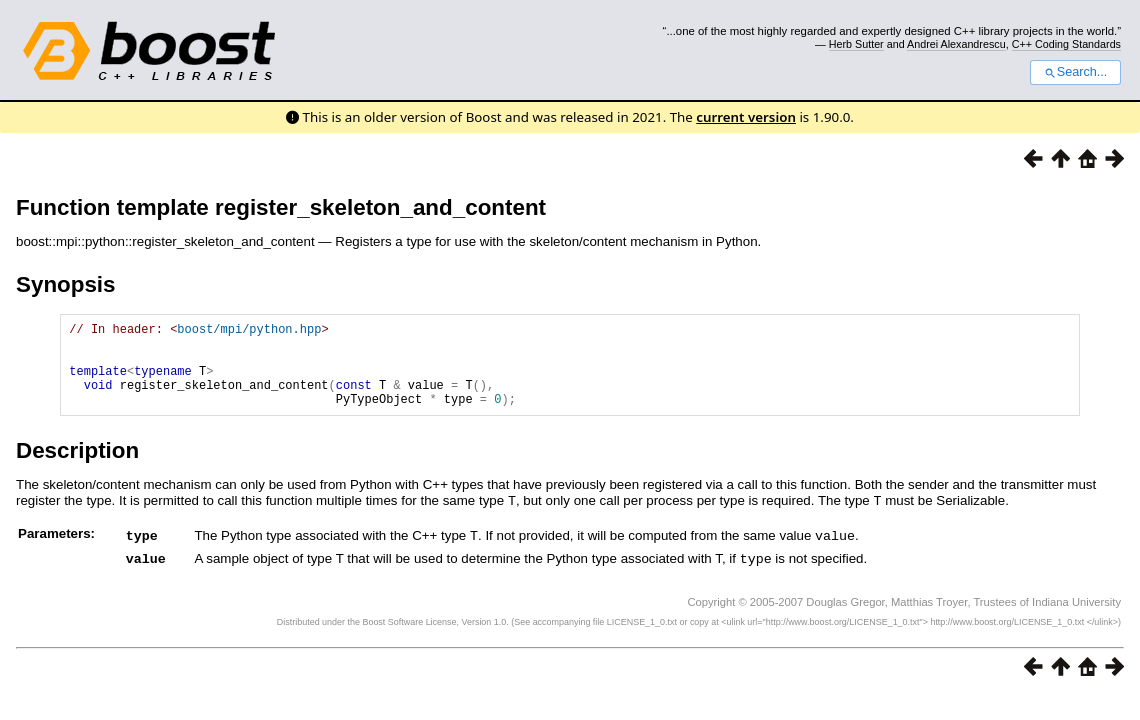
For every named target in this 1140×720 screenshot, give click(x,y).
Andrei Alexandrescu (956, 44)
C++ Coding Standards (1066, 44)
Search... (1075, 72)
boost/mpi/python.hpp (249, 331)
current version (746, 117)
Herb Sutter (856, 44)
